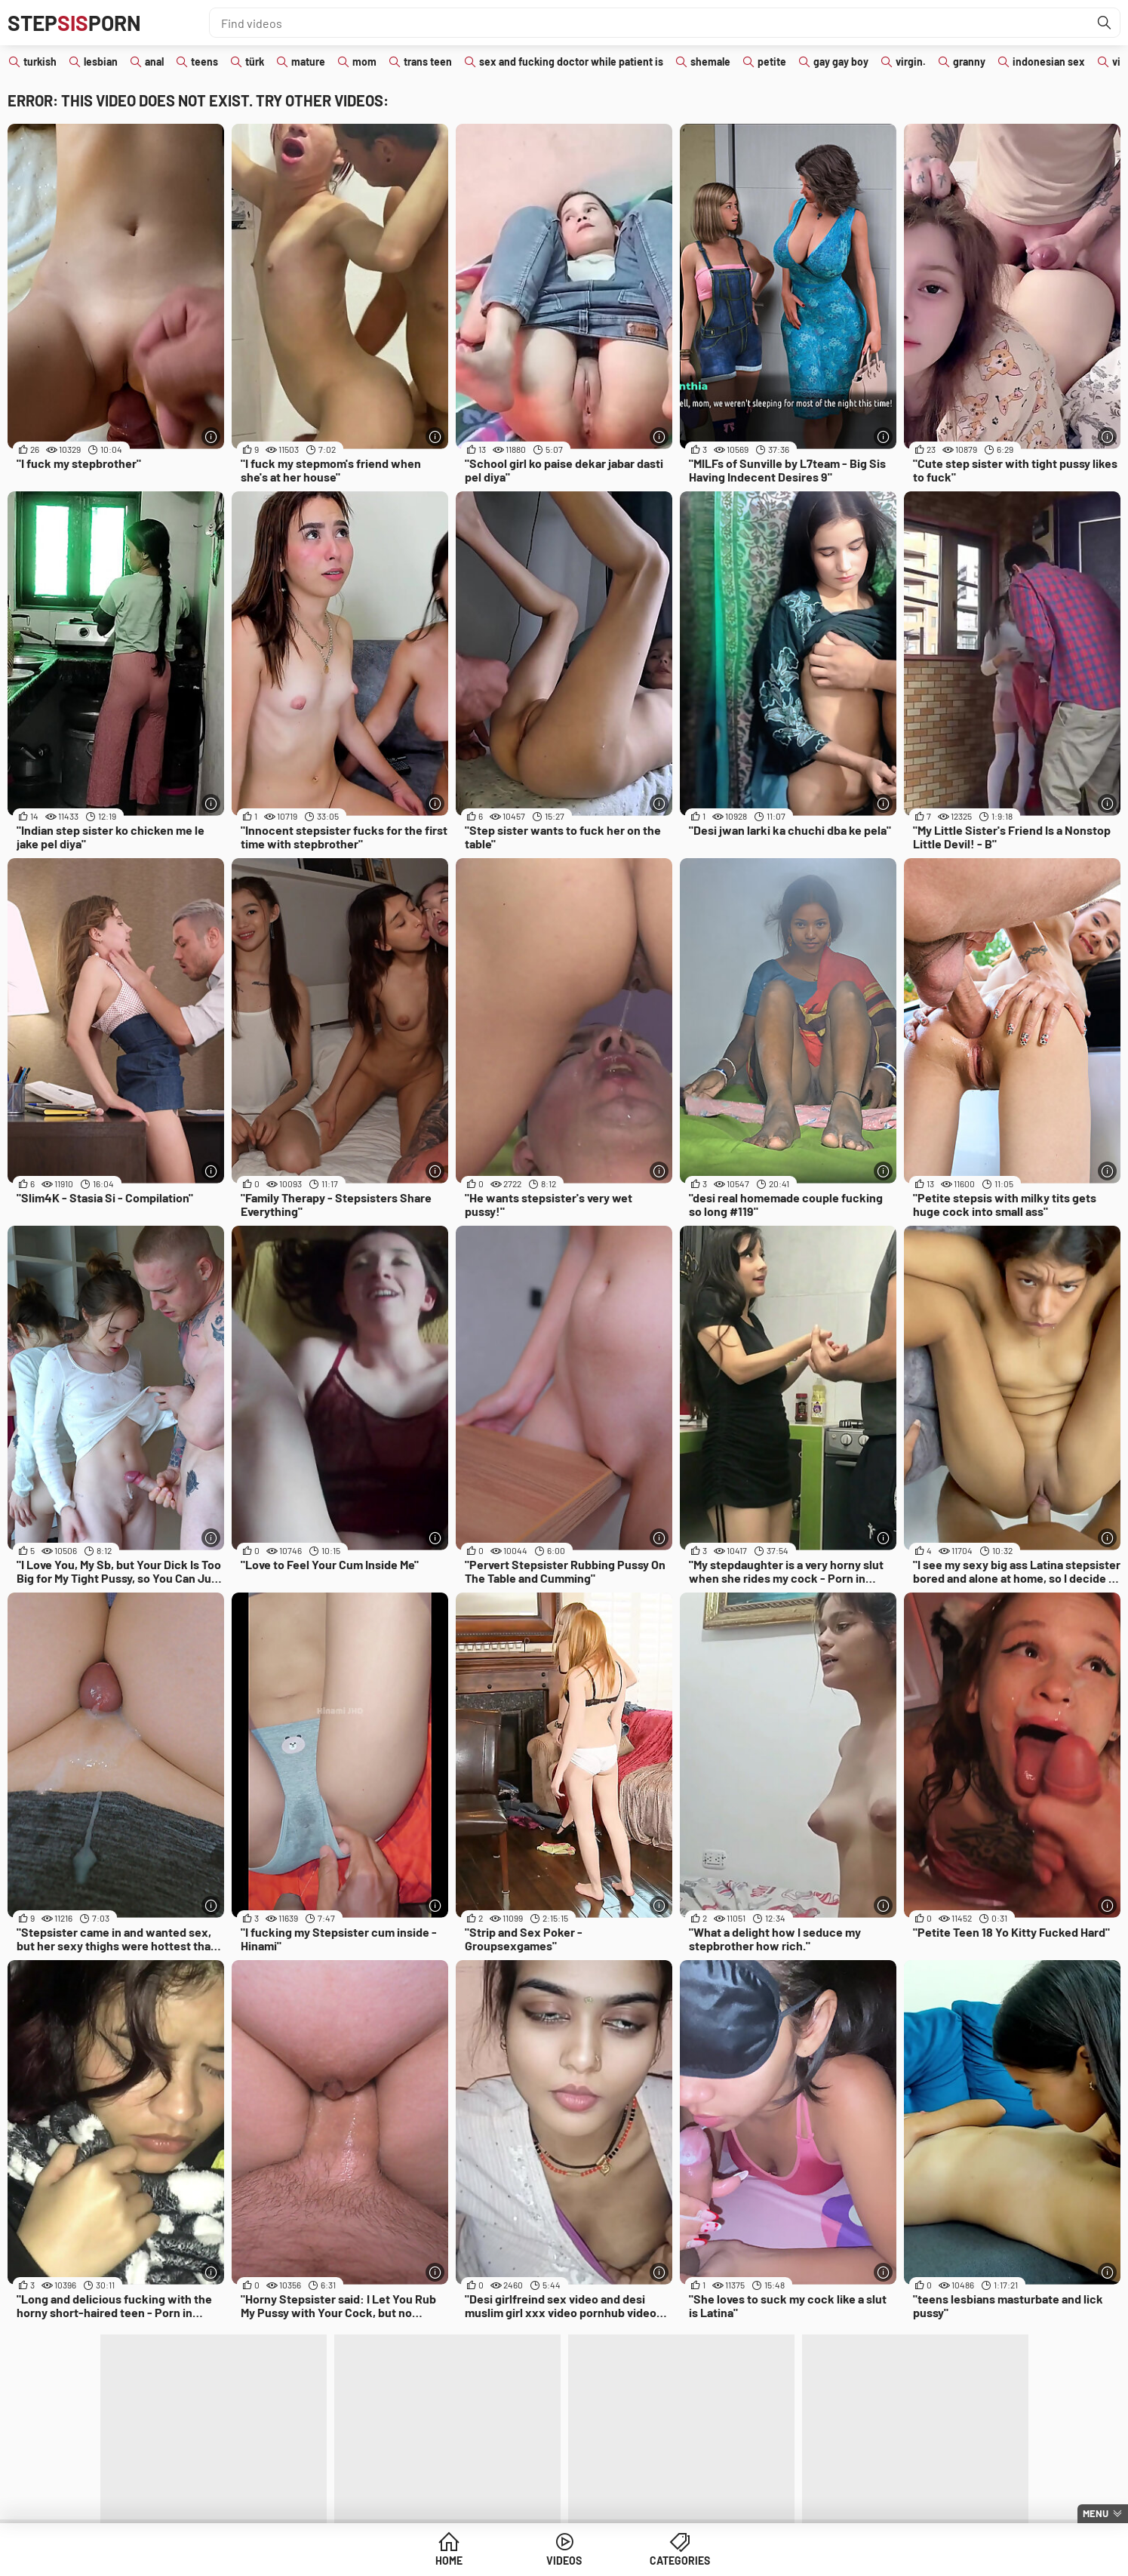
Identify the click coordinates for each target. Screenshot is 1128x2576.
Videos (564, 2560)
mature (308, 61)
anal (154, 61)
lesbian (101, 61)
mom (364, 61)
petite (772, 61)
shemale (710, 61)
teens (204, 61)
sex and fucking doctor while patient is (571, 61)
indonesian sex (1049, 61)
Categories (680, 2560)
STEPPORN (74, 22)
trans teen (428, 61)
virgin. (911, 61)
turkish (40, 61)
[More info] (210, 436)
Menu (1095, 2513)
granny (969, 61)
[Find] (1104, 22)
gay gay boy (840, 61)
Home (449, 2560)
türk (254, 61)
